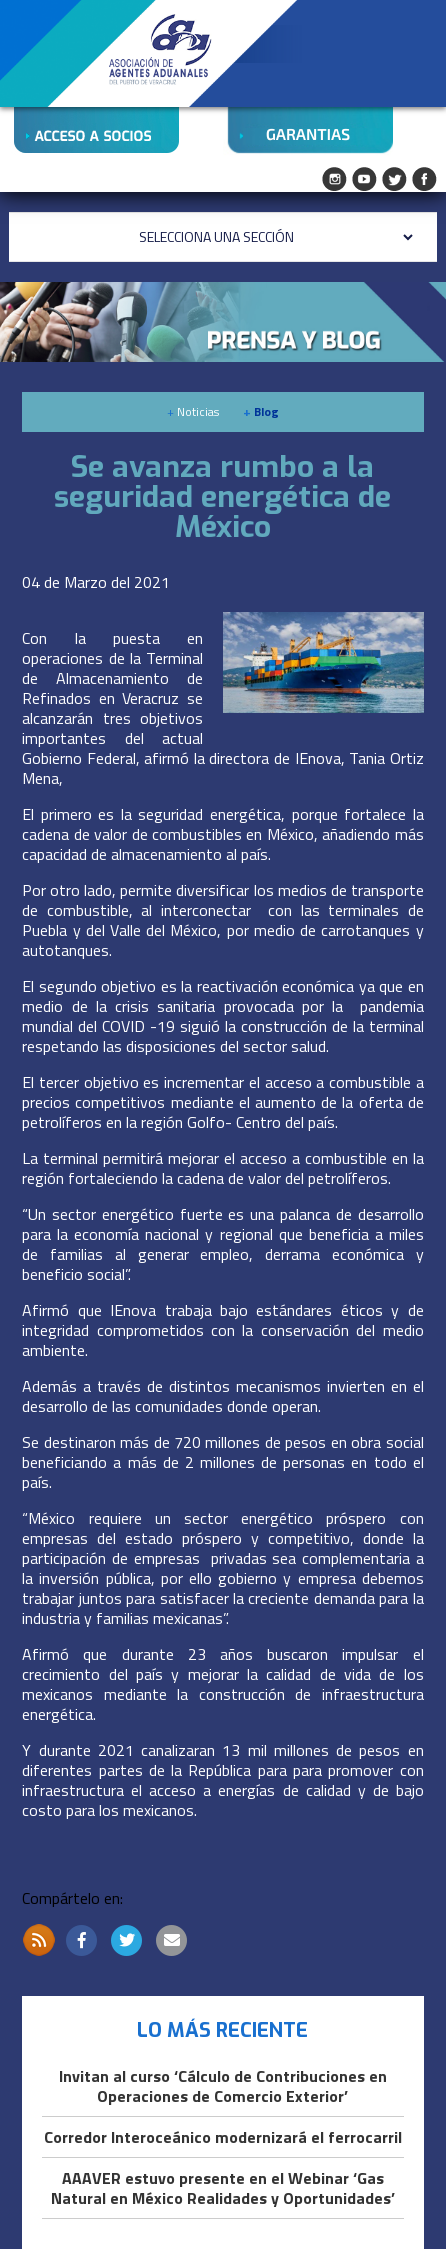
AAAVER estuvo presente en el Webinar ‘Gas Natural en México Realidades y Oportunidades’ (223, 2189)
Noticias (193, 411)
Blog (261, 411)
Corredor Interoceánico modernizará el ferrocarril (223, 2138)
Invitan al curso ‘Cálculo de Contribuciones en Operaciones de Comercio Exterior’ (223, 2087)
